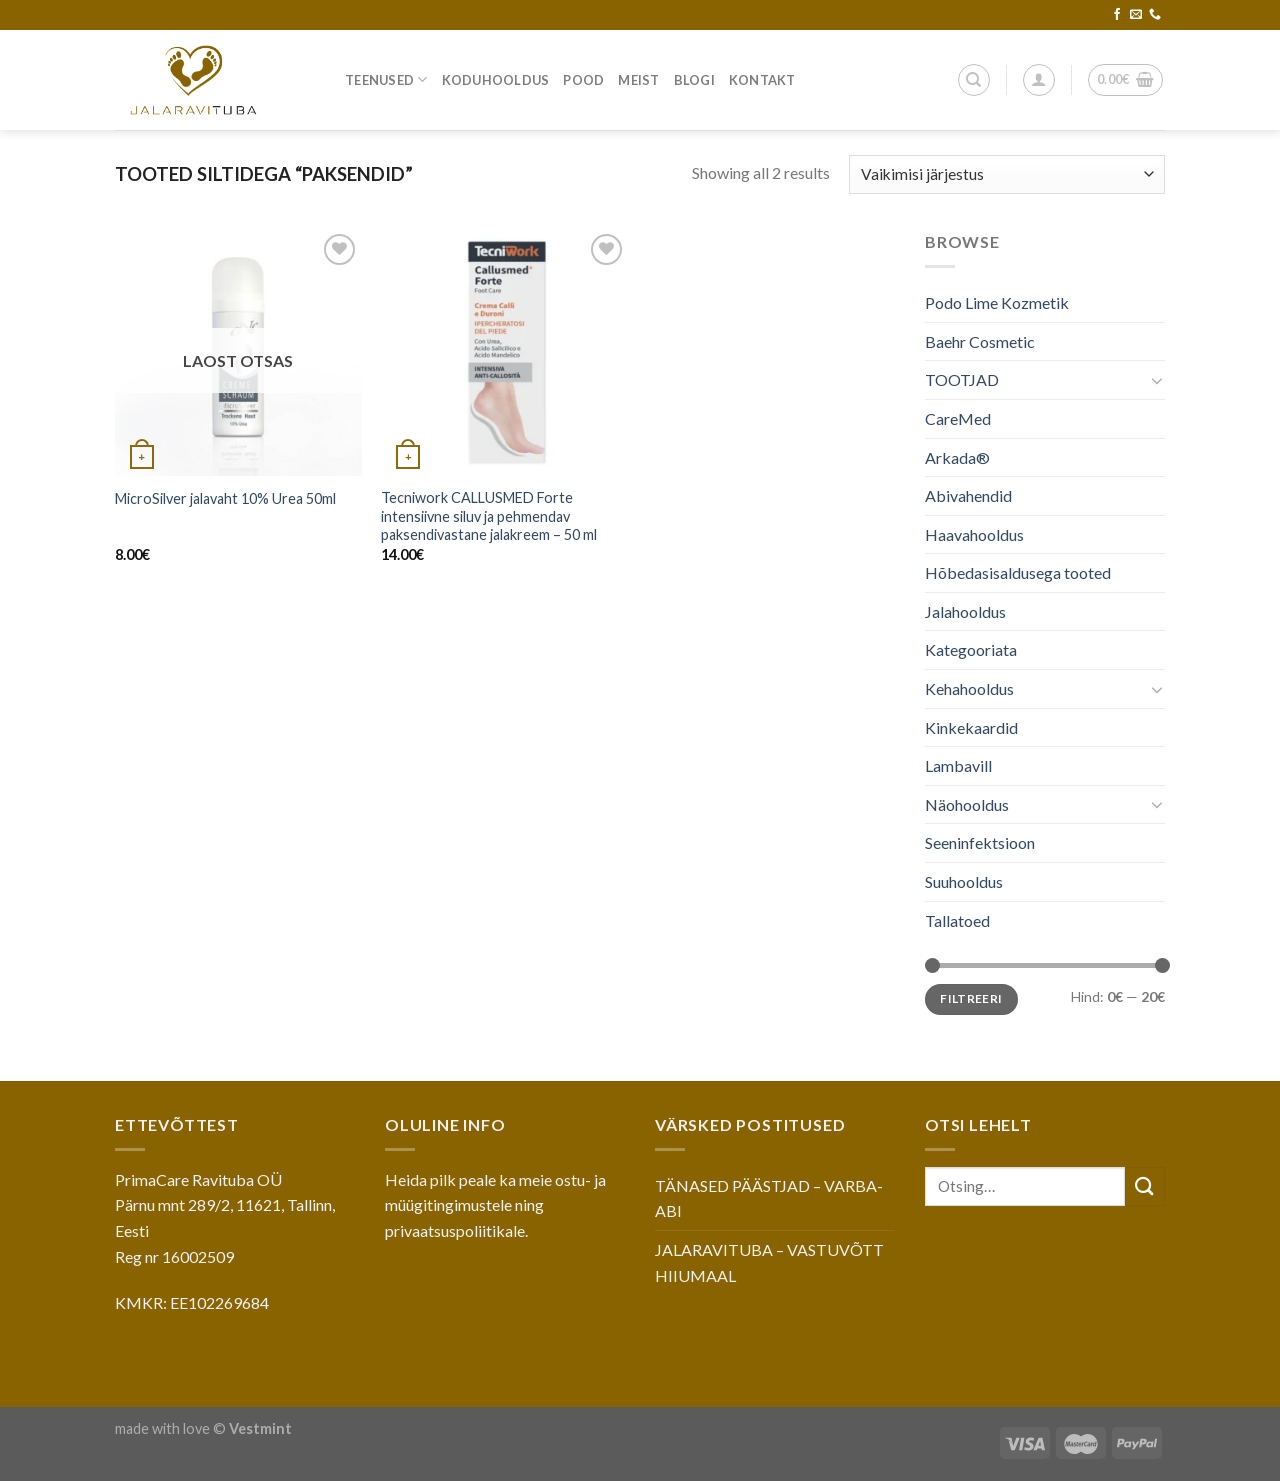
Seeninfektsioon (980, 842)
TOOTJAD (962, 379)
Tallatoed (957, 920)
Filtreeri (971, 998)
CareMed (958, 418)
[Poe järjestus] (1007, 174)
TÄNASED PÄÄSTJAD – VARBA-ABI (769, 1198)
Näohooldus (967, 804)
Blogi (694, 80)
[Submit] (1145, 1186)
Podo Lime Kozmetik (997, 302)
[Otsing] (974, 80)
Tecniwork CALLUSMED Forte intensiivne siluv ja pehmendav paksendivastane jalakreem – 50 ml (489, 516)
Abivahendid (968, 495)
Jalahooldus (965, 611)
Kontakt (762, 80)
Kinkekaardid (971, 727)
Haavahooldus (974, 534)
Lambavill (958, 765)
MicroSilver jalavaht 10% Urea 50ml (225, 498)
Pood (583, 80)
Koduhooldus (496, 80)
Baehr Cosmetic (980, 341)
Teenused (386, 79)
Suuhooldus (964, 881)
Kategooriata (971, 649)
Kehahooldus (969, 688)
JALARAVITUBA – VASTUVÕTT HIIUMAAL (769, 1262)
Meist (638, 80)
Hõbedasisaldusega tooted (1018, 572)
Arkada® (957, 456)
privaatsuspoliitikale (455, 1230)
